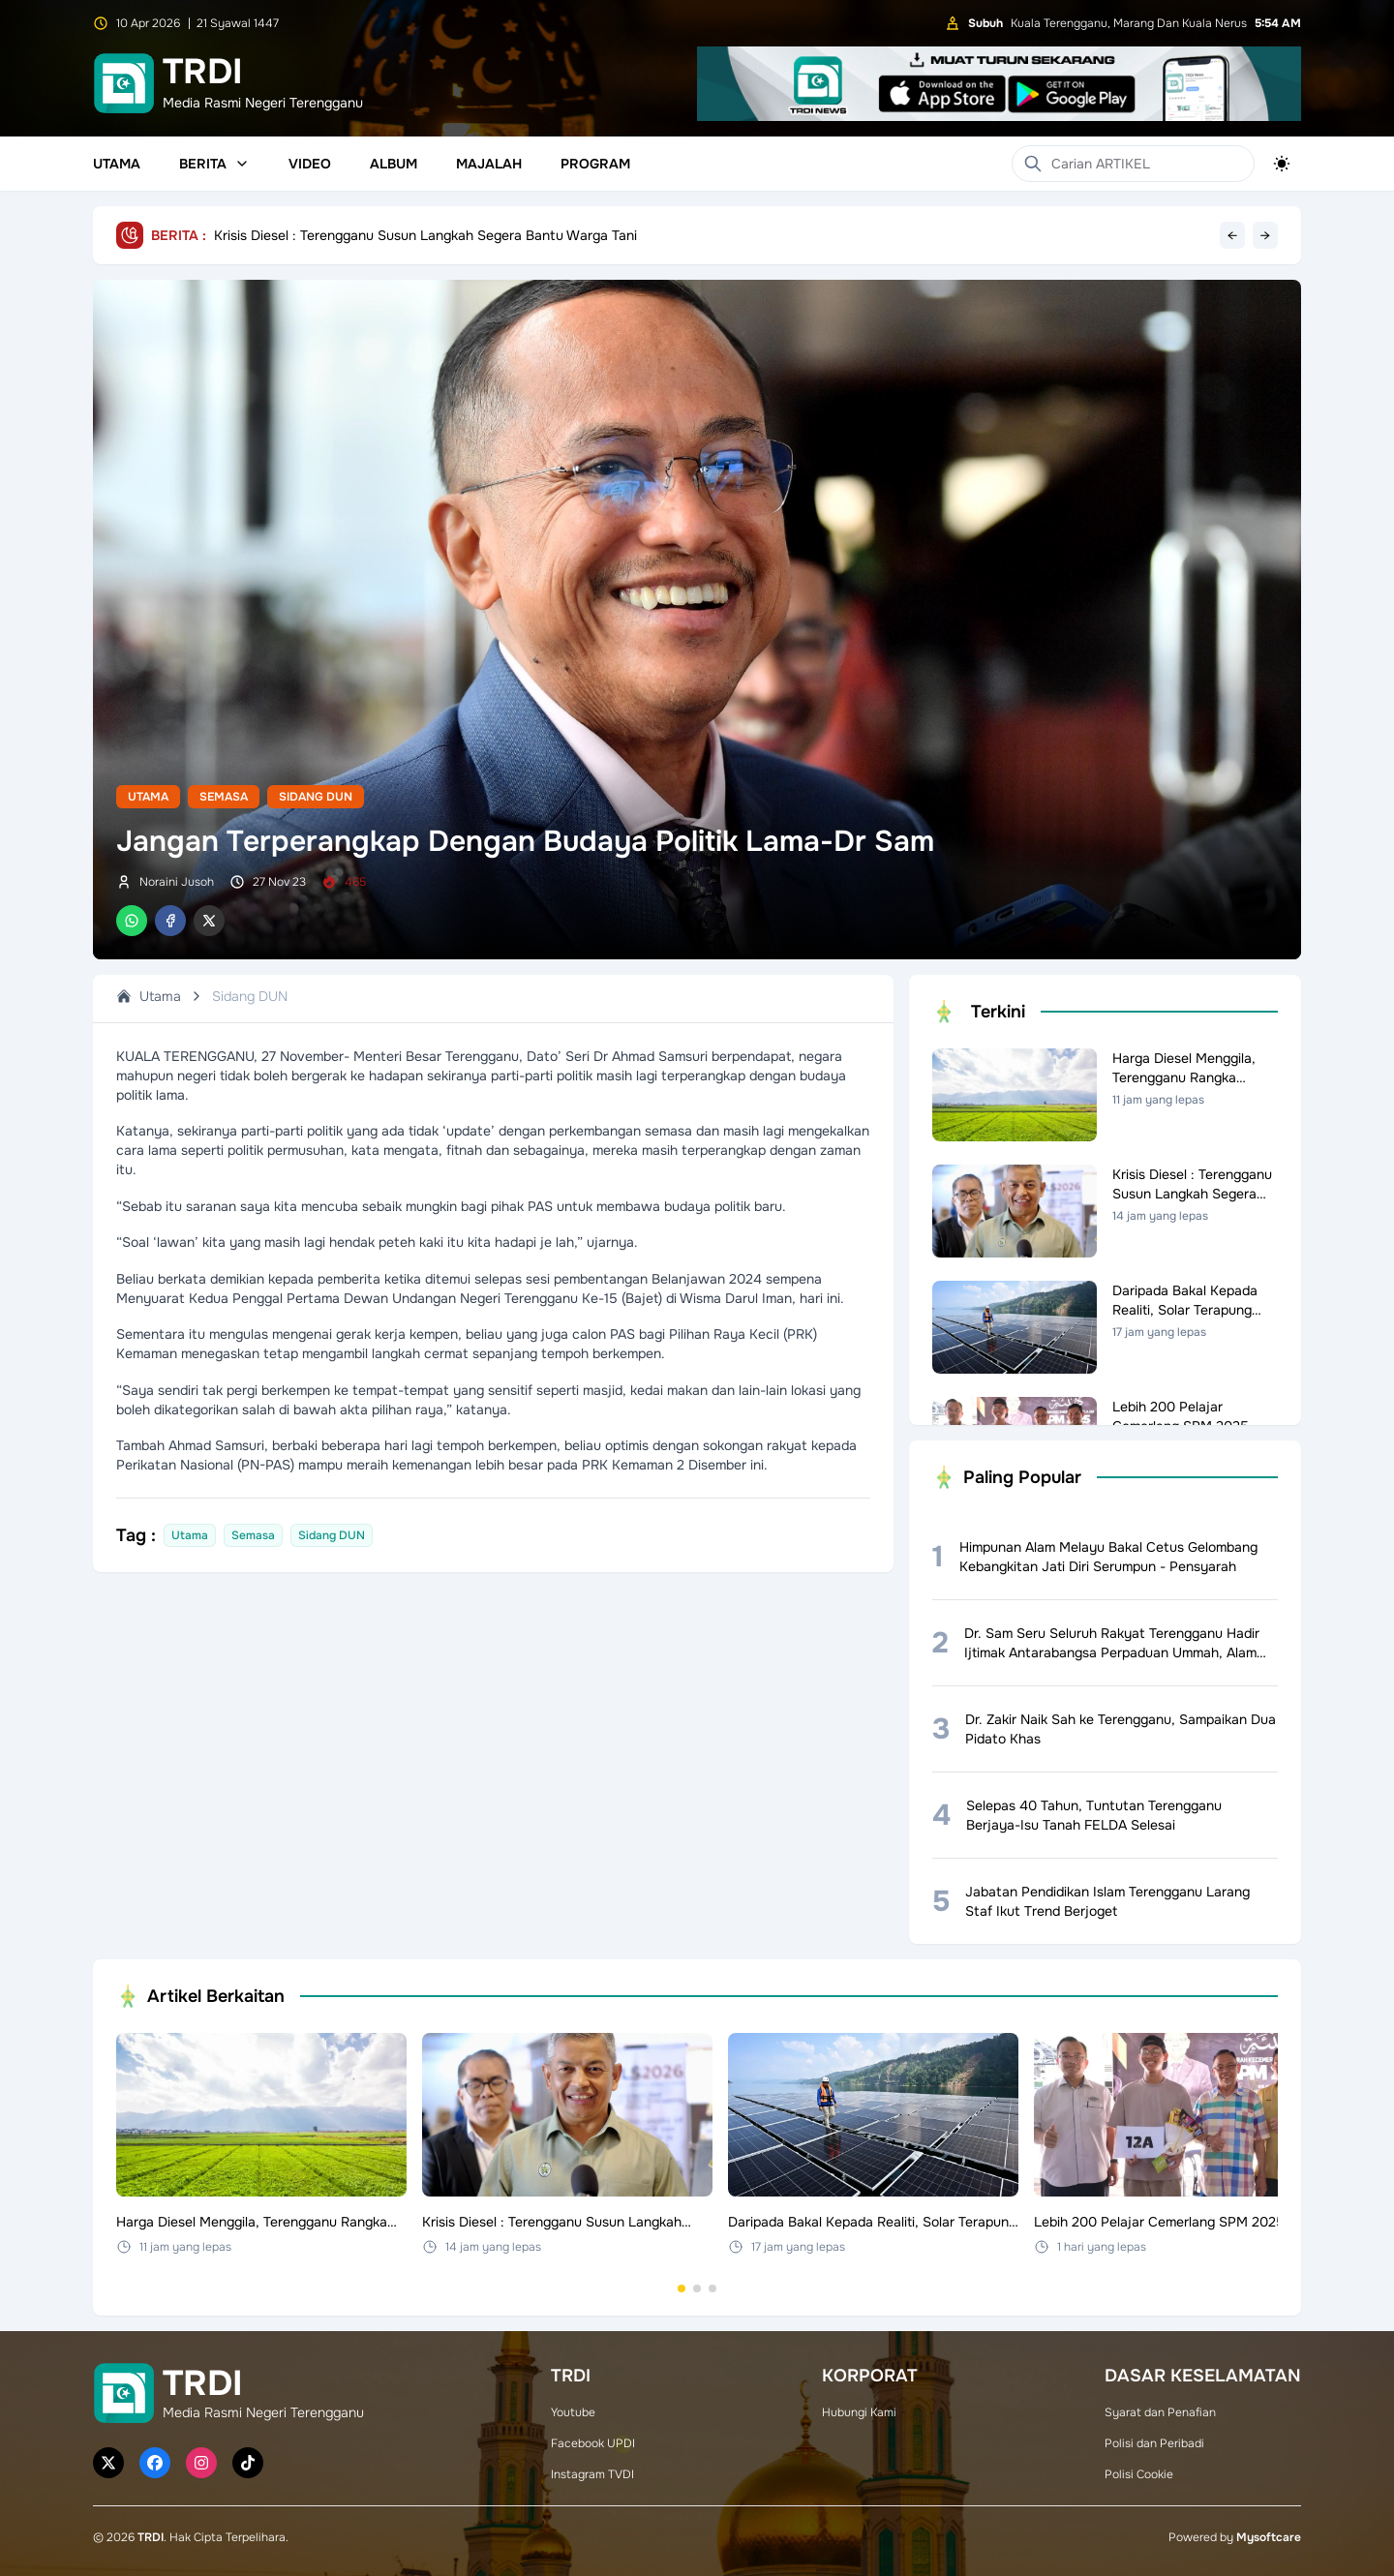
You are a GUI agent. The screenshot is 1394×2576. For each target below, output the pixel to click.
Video (309, 163)
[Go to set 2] (697, 2288)
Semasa (223, 796)
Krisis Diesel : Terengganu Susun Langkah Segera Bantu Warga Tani (425, 235)
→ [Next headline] (1265, 235)
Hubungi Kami (859, 2412)
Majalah (489, 163)
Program (595, 163)
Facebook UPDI (593, 2443)
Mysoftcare (1268, 2537)
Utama (116, 163)
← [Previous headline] (1232, 235)
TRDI (150, 2537)
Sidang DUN (315, 796)
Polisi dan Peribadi (1154, 2443)
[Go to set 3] (712, 2288)
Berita (214, 163)
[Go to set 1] (681, 2288)
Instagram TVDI (592, 2474)
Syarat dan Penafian (1160, 2412)
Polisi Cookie (1139, 2474)
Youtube (573, 2412)
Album (393, 163)
